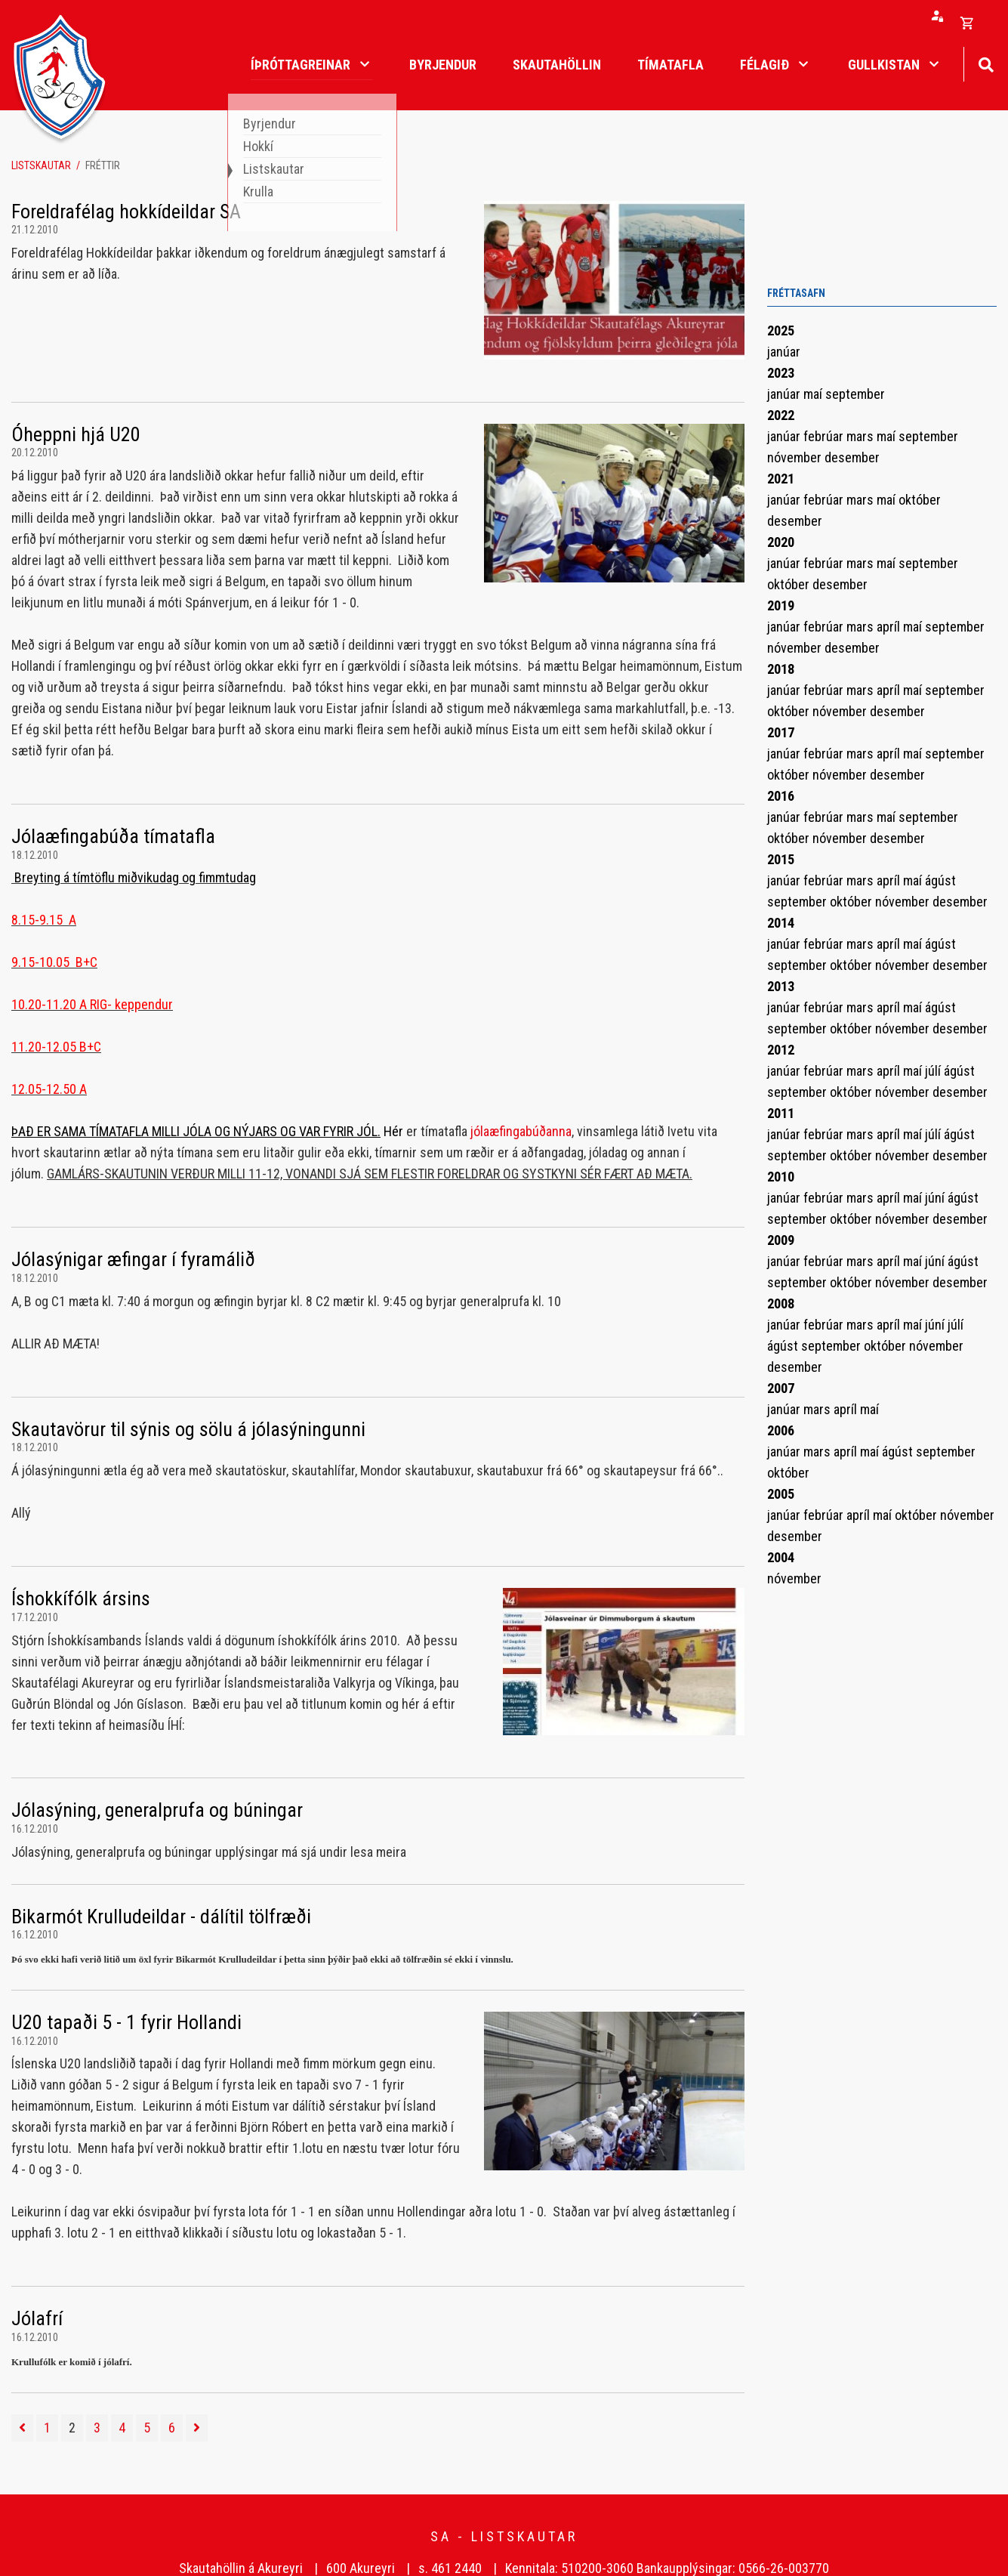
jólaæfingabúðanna (521, 1131)
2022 (780, 415)
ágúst (940, 880)
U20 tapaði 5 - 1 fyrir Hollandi (126, 2022)
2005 (780, 1494)
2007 (780, 1388)
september (855, 394)
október (920, 500)
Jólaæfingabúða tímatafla (113, 836)
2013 (780, 986)
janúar (783, 352)
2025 (780, 330)
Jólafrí (37, 2318)
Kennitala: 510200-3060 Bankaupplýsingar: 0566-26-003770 (667, 2568)
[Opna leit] (985, 63)
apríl (890, 627)
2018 (780, 669)
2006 (780, 1430)
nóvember (796, 457)
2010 (780, 1177)
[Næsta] (197, 2428)
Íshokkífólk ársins (80, 1598)
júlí (934, 1071)
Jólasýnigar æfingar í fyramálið (133, 1259)
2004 (780, 1557)
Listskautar (41, 165)
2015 (780, 859)
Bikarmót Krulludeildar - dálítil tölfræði (161, 1916)
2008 (780, 1303)
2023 (780, 373)
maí (814, 394)
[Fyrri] (22, 2428)
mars (861, 436)
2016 (780, 796)
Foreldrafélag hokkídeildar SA (126, 211)
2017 (780, 732)
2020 (780, 542)
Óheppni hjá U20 (75, 434)
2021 (780, 478)
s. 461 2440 (450, 2568)
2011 (780, 1113)
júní (936, 1198)
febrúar (824, 436)
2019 (780, 605)
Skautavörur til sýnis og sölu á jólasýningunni (188, 1429)
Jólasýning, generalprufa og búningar (157, 1810)
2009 (780, 1240)
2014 (780, 923)
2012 (780, 1050)
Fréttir (102, 165)
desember (852, 457)
